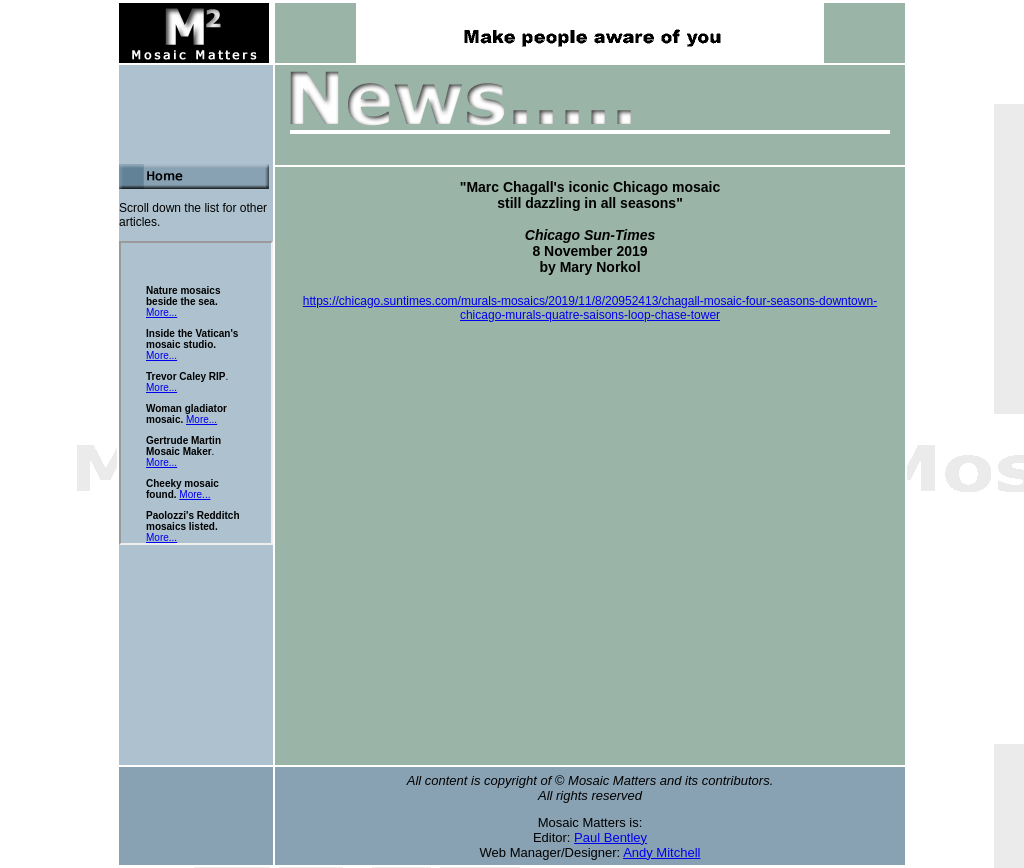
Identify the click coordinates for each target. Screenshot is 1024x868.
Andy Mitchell (661, 852)
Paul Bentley (610, 837)
